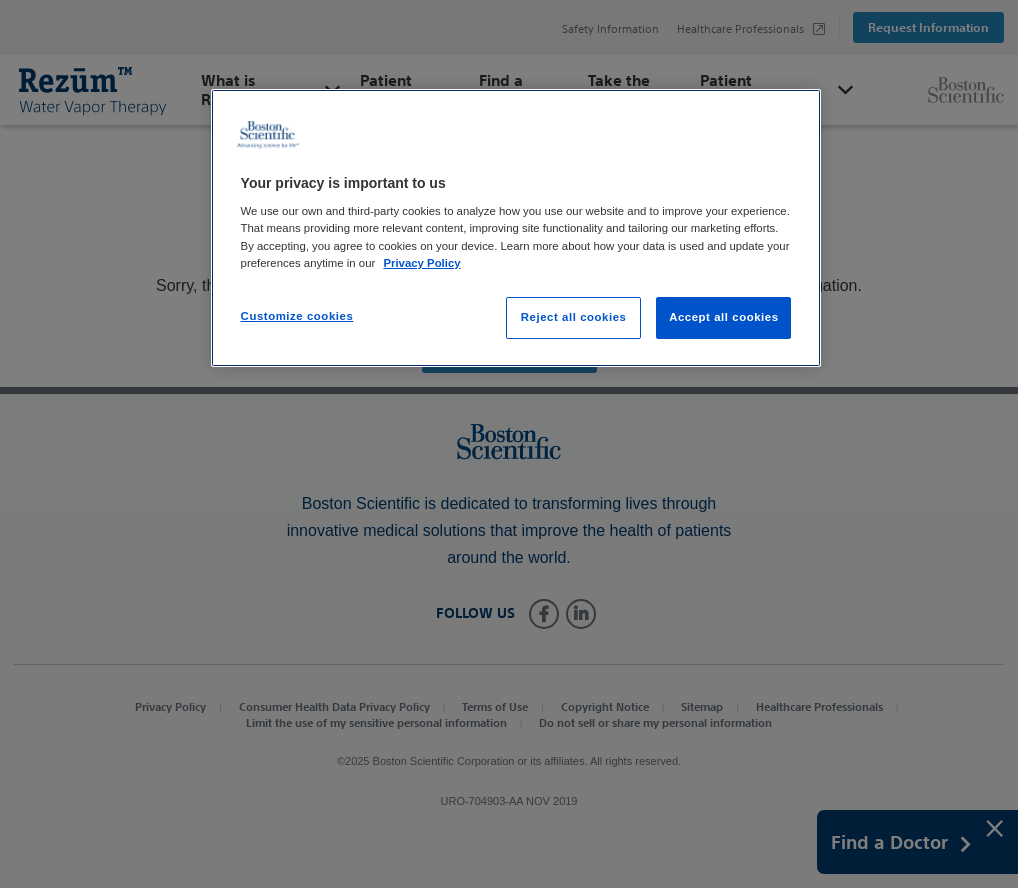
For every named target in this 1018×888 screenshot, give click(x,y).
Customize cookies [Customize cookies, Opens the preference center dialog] (297, 316)
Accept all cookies (724, 317)
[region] (516, 228)
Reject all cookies (574, 317)
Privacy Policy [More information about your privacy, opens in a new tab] (421, 263)
